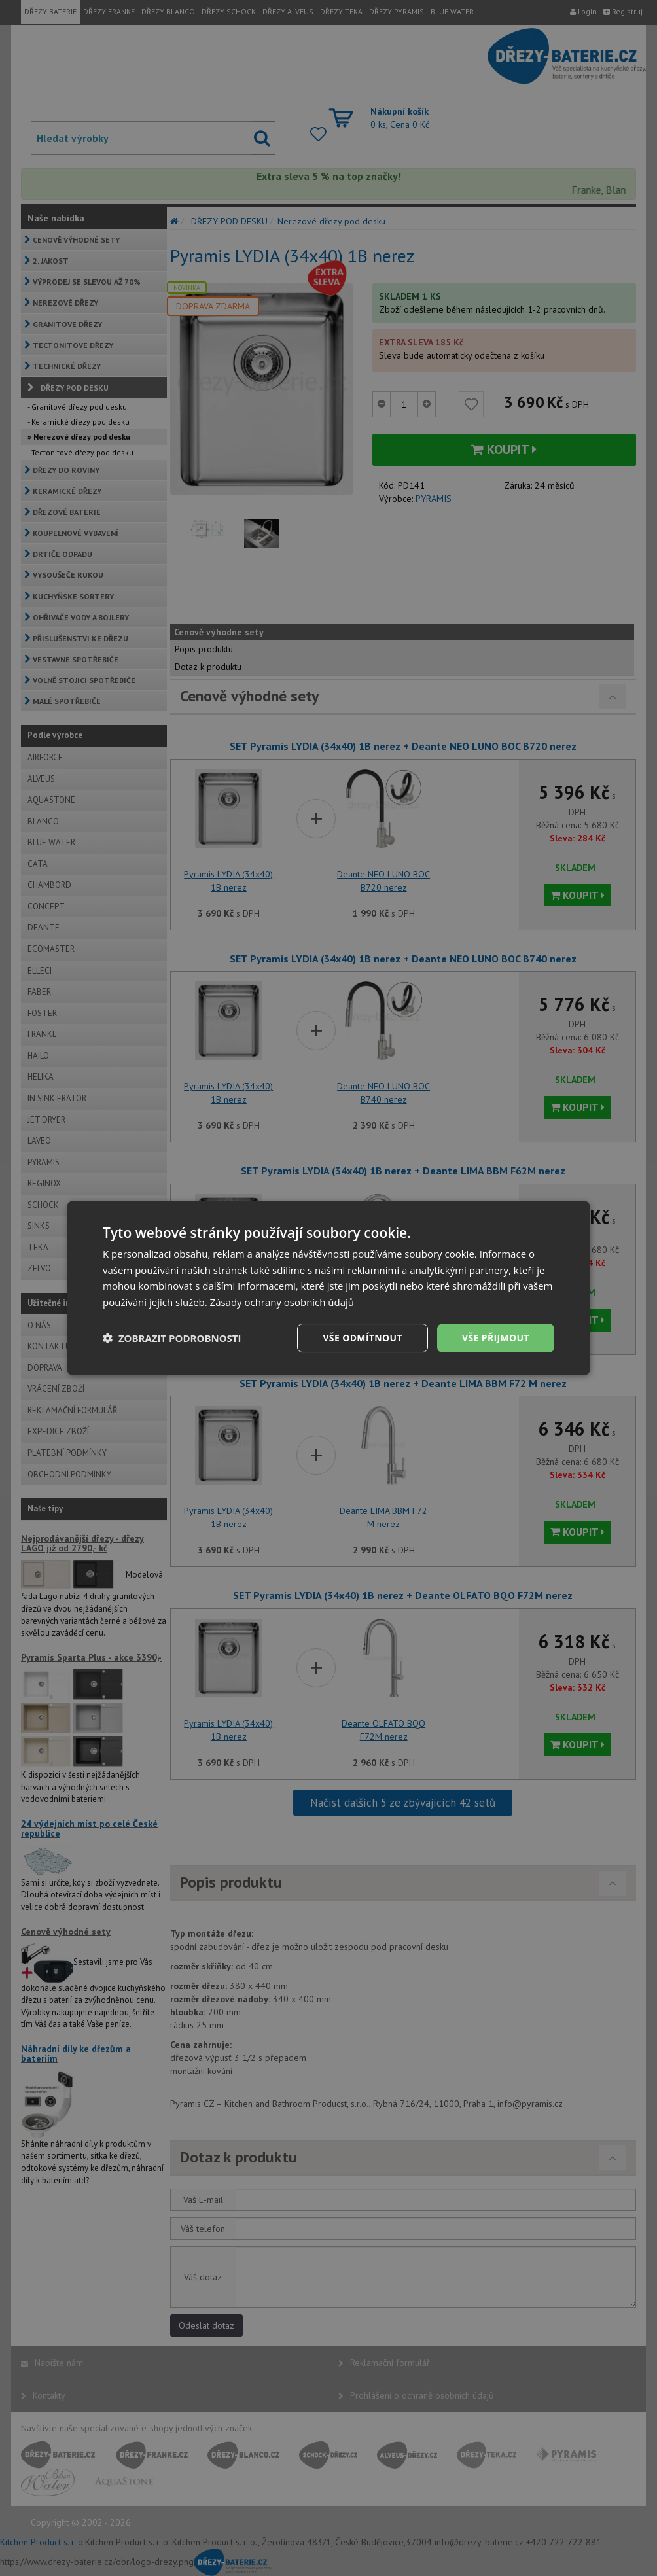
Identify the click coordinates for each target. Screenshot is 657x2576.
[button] (172, 1338)
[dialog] (328, 1287)
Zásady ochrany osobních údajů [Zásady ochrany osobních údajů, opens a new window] (282, 1302)
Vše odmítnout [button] (362, 1338)
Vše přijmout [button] (495, 1338)
